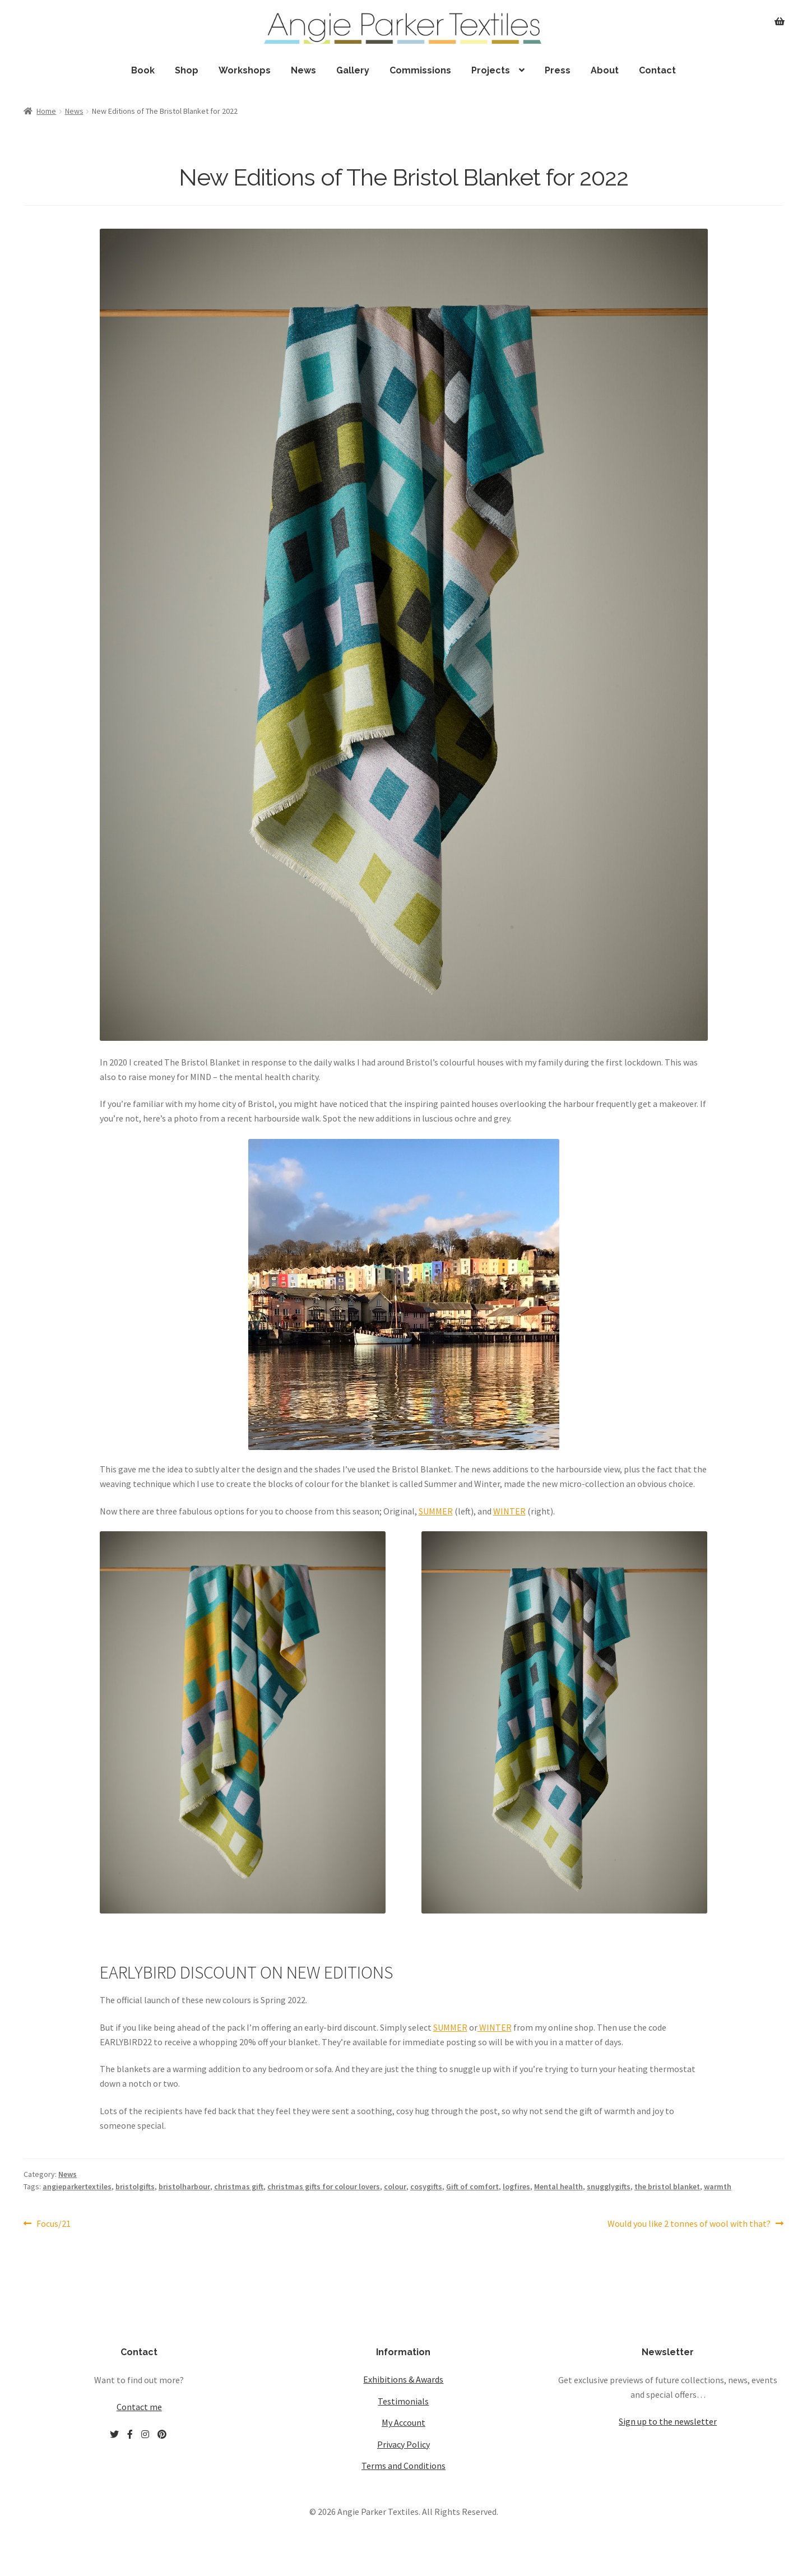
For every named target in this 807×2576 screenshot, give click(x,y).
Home (46, 111)
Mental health (558, 2186)
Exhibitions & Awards (403, 2379)
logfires (516, 2186)
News (303, 70)
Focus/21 (53, 2224)
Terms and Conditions (403, 2465)
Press (558, 70)
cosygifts (426, 2186)
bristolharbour (184, 2186)
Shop (186, 70)
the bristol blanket (667, 2186)
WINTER (509, 1511)
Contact (657, 70)
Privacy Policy (403, 2444)
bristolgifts (135, 2186)
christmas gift (238, 2186)
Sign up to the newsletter (668, 2421)
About (605, 70)
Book (143, 70)
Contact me (139, 2406)
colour (395, 2186)
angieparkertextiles (77, 2186)
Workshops (245, 70)
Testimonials (403, 2401)
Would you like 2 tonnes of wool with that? (689, 2224)
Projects (490, 70)
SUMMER (436, 1511)
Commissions (420, 70)
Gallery (352, 70)
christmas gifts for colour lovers (323, 2186)
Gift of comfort (472, 2186)
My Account (403, 2422)
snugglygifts (608, 2186)
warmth (717, 2186)
